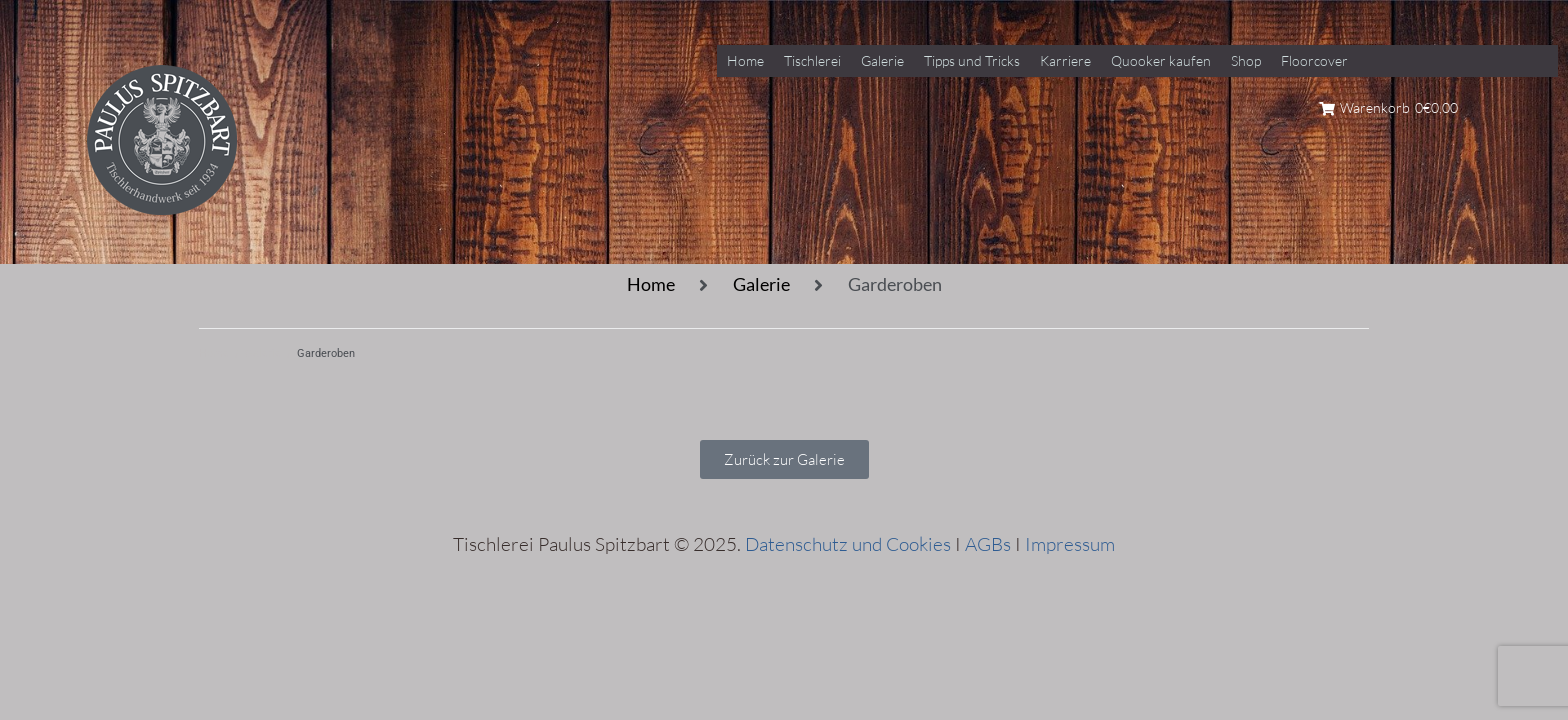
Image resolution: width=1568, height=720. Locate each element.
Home (651, 284)
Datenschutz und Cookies (848, 544)
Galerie (761, 284)
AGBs (988, 544)
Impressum (1070, 544)
